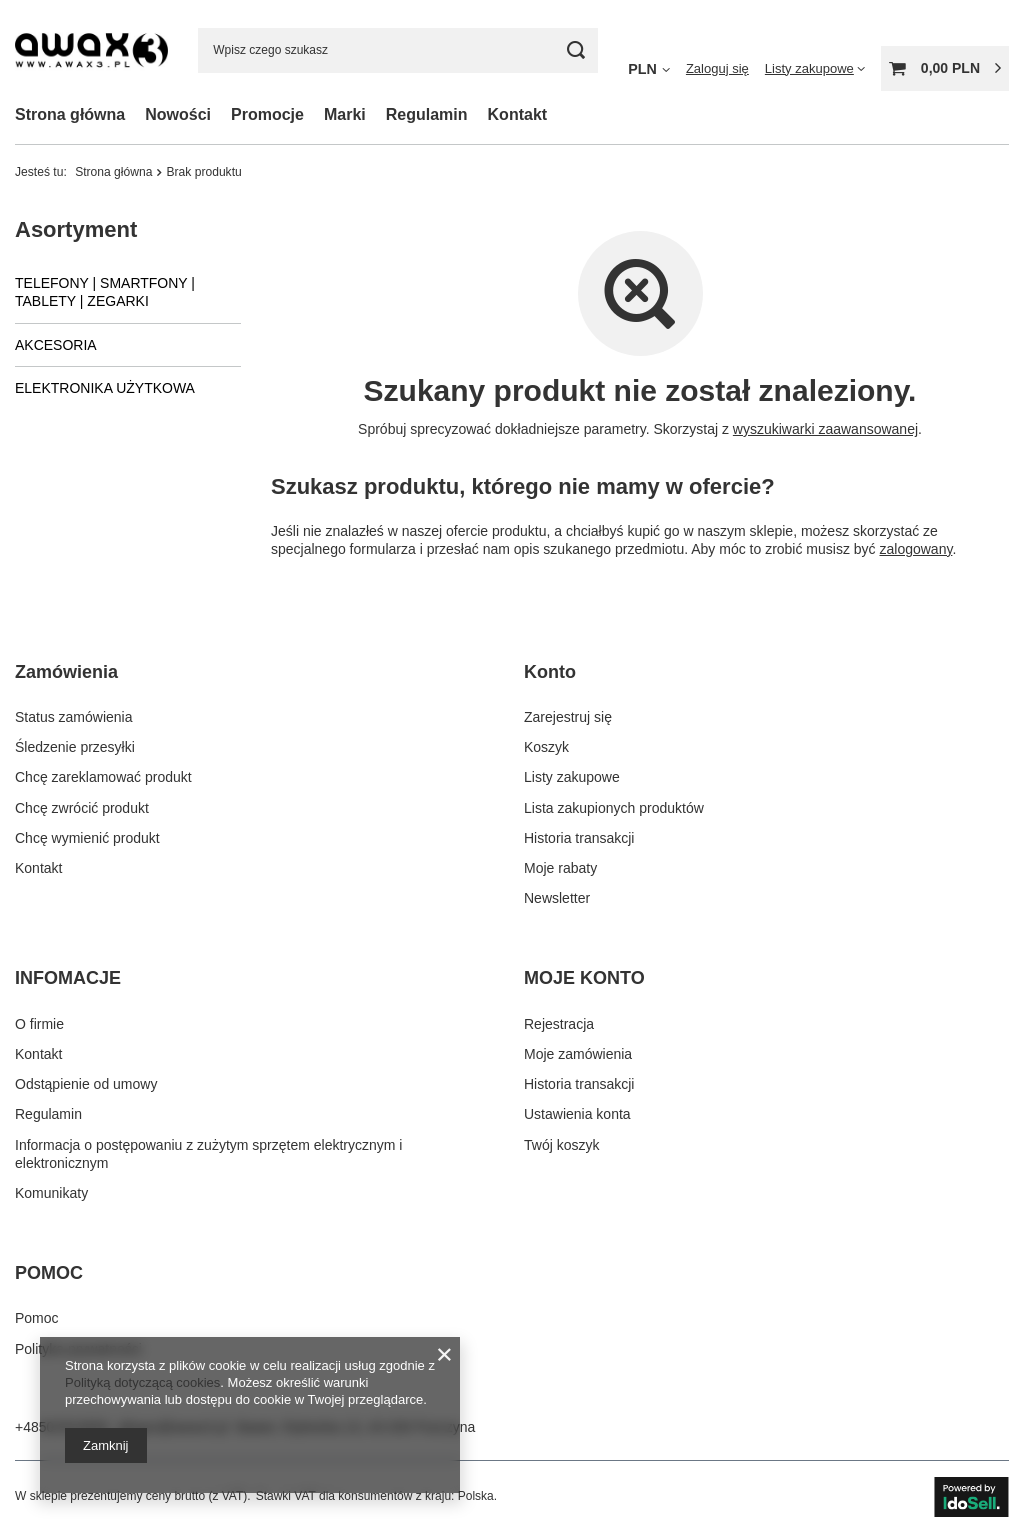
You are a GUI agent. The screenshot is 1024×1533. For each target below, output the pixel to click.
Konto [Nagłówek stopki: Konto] (550, 672)
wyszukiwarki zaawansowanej (825, 429)
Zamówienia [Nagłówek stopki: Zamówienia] (66, 672)
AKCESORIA (56, 345)
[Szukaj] (575, 50)
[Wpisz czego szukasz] (398, 50)
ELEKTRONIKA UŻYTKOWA (105, 388)
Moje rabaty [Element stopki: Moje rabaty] (560, 868)
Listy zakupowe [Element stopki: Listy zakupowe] (572, 777)
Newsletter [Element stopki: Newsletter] (557, 898)
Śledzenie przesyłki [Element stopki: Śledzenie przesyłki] (75, 747)
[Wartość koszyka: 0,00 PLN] (945, 68)
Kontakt (518, 114)
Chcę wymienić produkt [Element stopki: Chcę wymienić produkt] (87, 838)
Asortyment (76, 229)
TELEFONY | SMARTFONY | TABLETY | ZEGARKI (105, 292)
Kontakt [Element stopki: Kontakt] (38, 868)
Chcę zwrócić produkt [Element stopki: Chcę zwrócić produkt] (82, 808)
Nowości (178, 114)
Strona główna (70, 114)
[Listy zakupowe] (815, 68)
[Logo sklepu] (91, 49)
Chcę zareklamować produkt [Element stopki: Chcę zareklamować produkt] (103, 777)
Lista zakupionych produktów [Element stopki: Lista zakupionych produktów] (614, 808)
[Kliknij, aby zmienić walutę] (649, 68)
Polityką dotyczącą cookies (142, 1382)
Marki (345, 114)
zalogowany (916, 549)
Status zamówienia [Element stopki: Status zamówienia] (74, 717)
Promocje (267, 114)
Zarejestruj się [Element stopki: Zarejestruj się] (568, 717)
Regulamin (427, 114)
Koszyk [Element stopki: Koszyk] (546, 747)
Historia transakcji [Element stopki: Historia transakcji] (579, 838)
